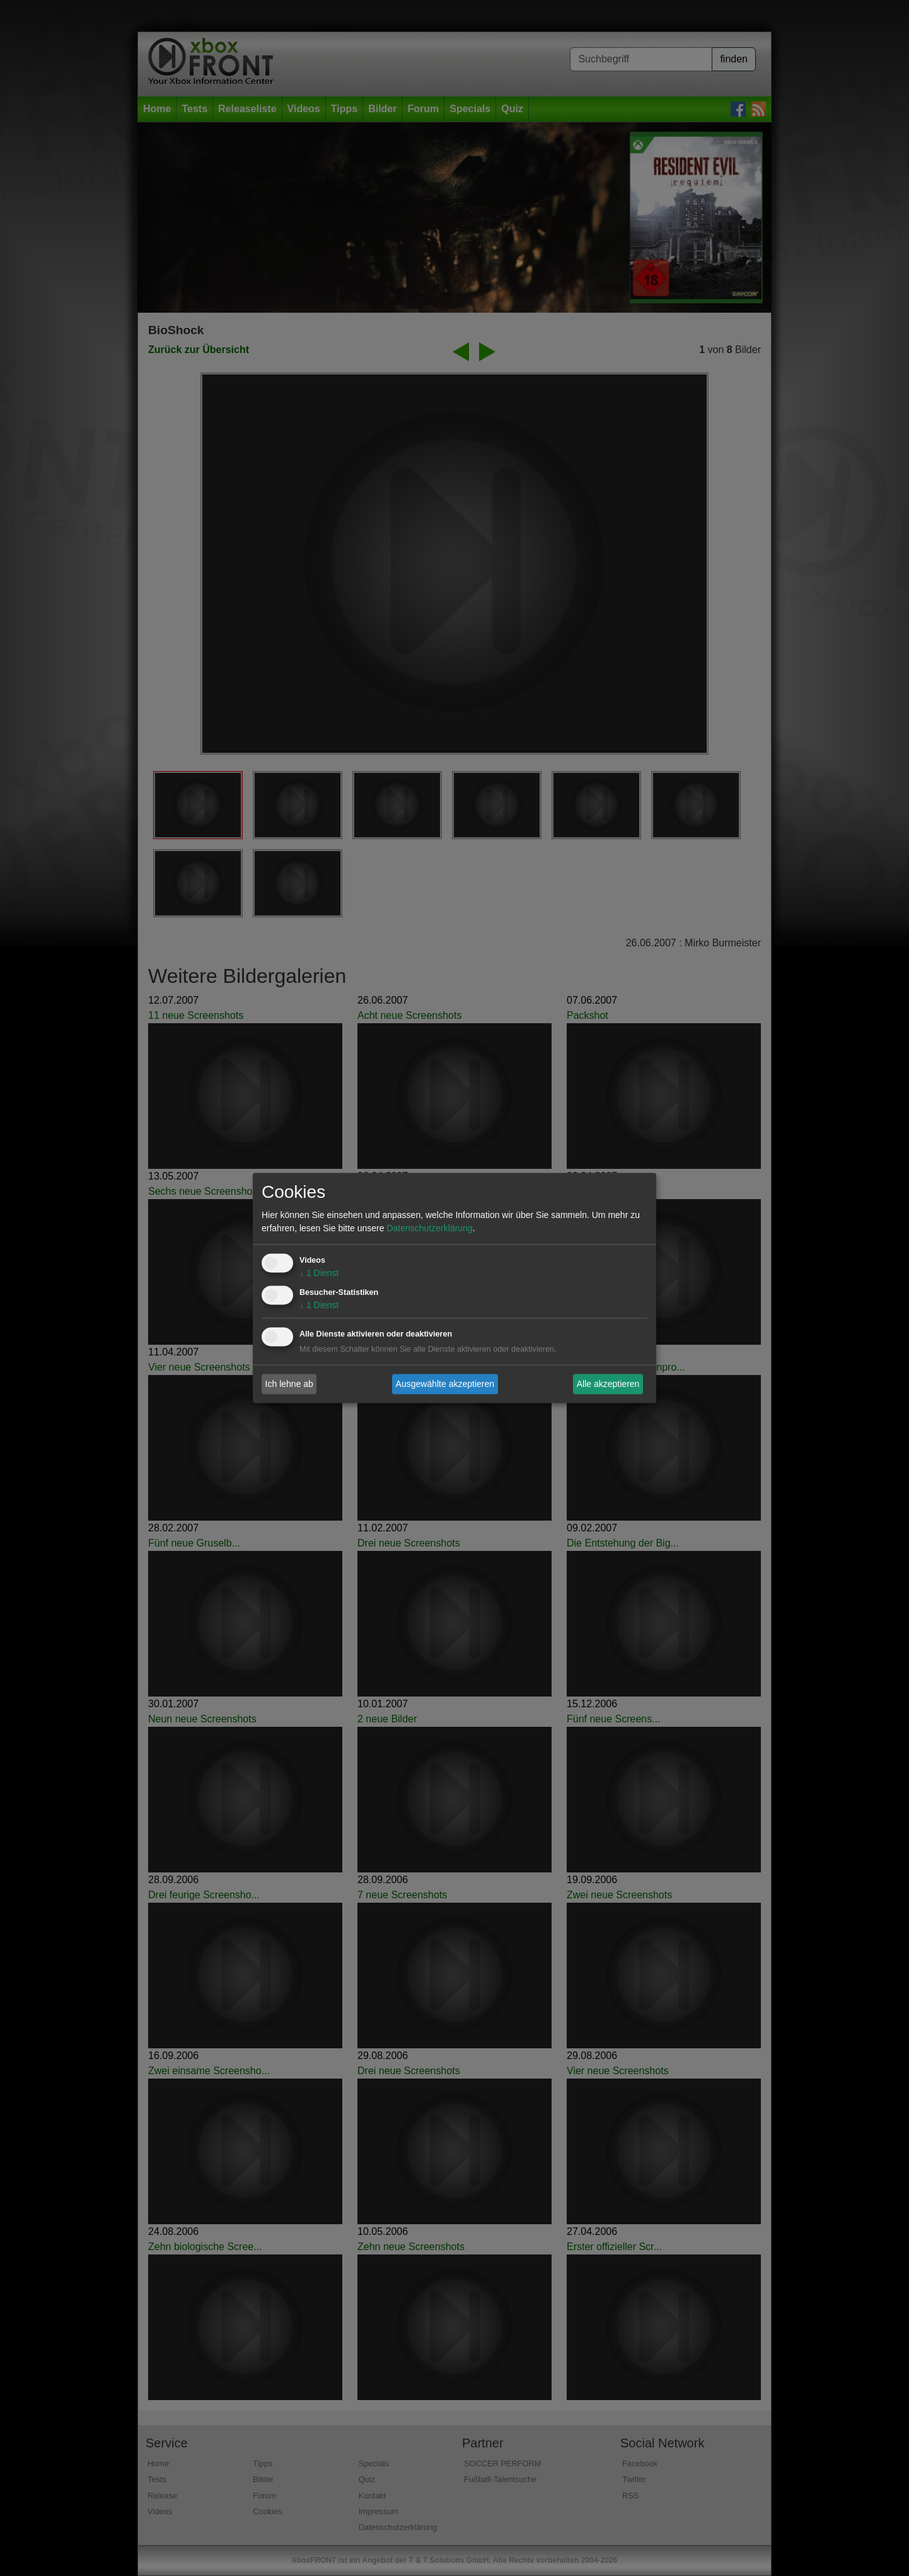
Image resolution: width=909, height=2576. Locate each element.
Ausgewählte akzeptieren (445, 1384)
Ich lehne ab (289, 1384)
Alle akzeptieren (608, 1384)
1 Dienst (319, 1273)
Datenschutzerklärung (429, 1229)
